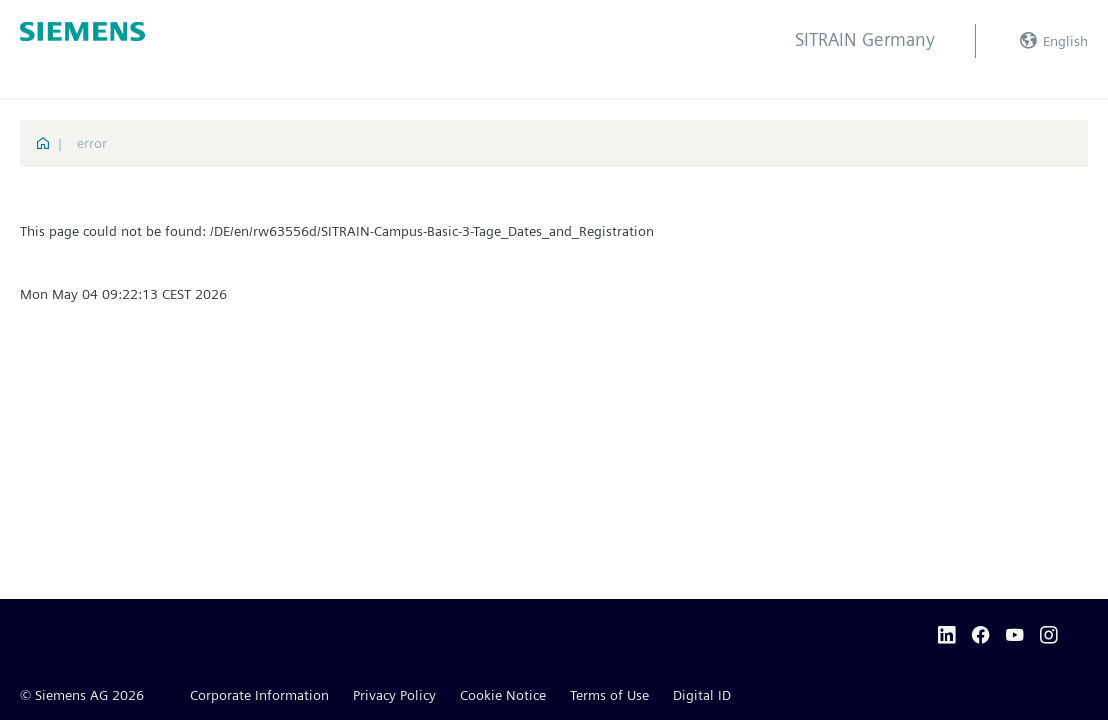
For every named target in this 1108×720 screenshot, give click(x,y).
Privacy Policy (394, 695)
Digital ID (702, 695)
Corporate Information (259, 695)
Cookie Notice (503, 695)
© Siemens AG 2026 (82, 695)
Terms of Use (609, 695)
